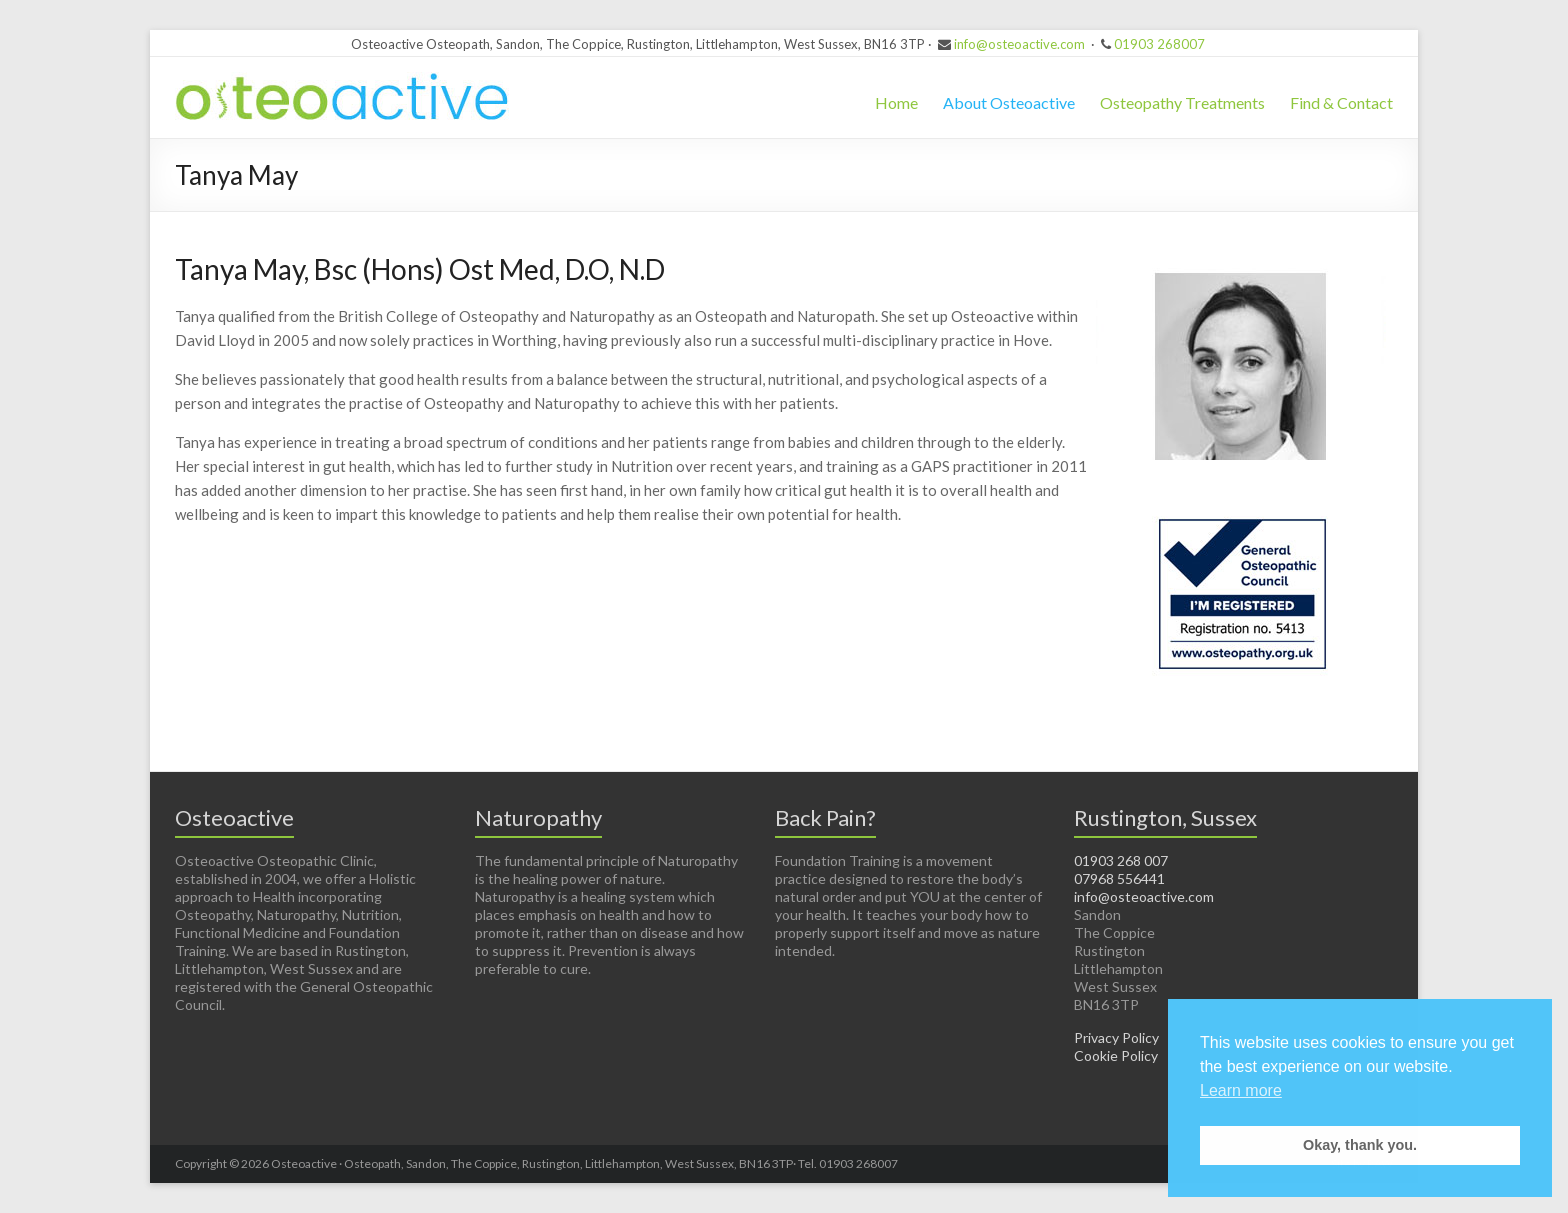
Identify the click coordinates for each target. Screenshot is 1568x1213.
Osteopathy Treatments (1182, 102)
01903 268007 (1159, 44)
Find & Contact (1341, 102)
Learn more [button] (1241, 1090)
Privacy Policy (1116, 1037)
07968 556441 (1119, 878)
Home (896, 102)
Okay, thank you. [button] (1360, 1145)
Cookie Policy (1116, 1055)
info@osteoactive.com (1019, 44)
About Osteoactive (1009, 102)
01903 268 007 (1121, 860)
